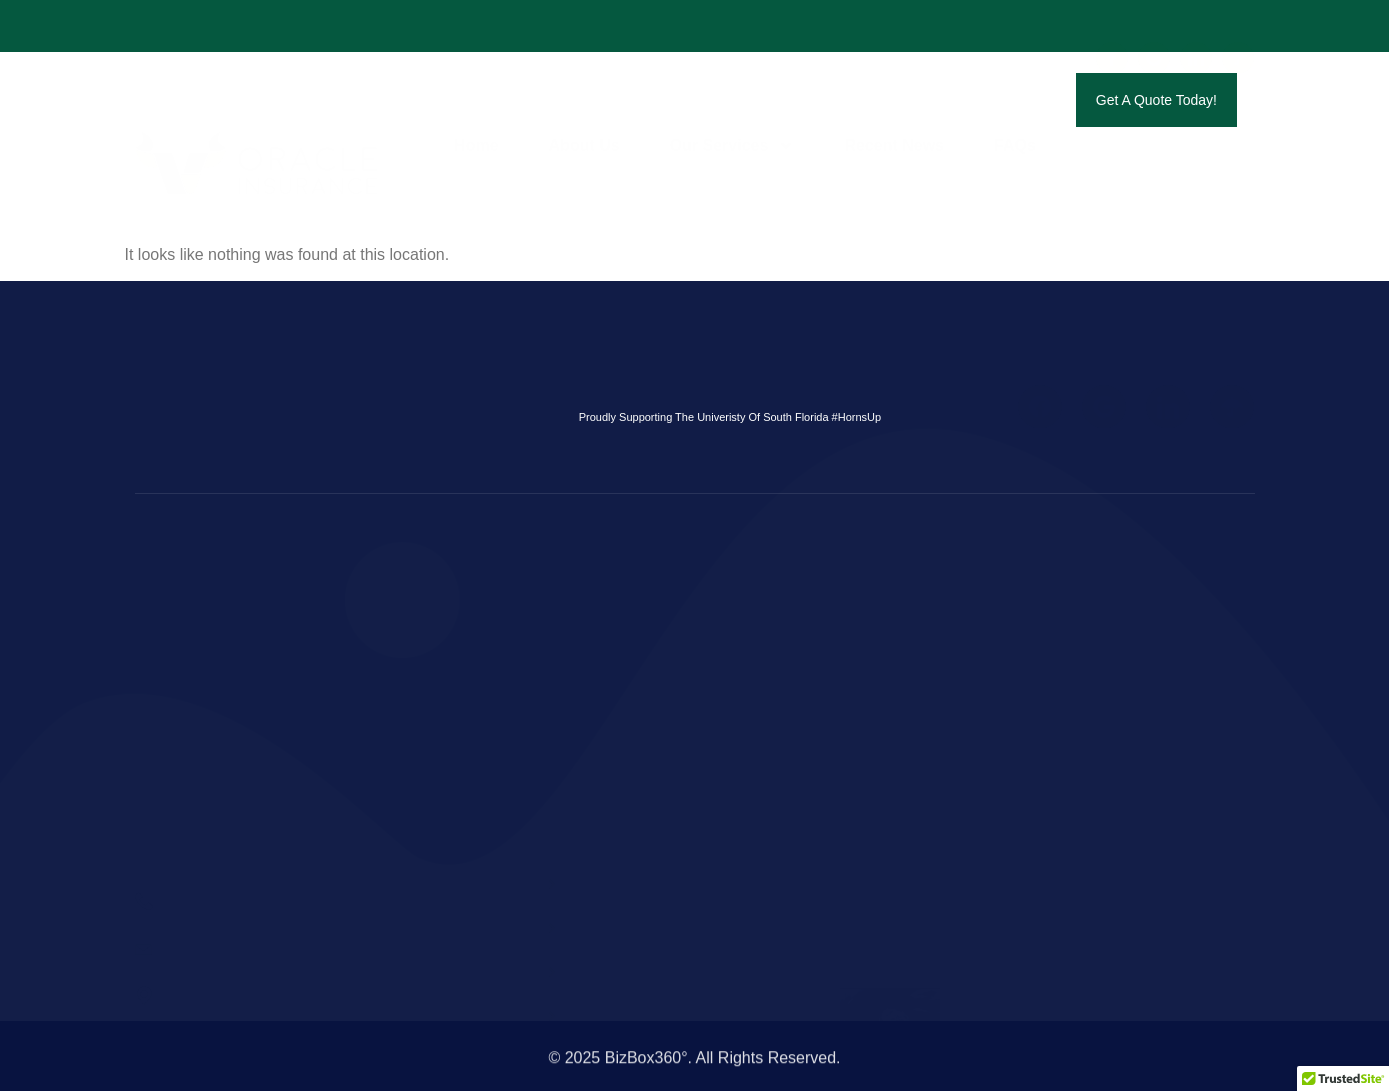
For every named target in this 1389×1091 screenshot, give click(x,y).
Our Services (732, 100)
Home (476, 99)
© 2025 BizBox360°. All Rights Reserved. (694, 1070)
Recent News (894, 99)
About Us (584, 99)
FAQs (1015, 99)
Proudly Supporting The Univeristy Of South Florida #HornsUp (730, 417)
